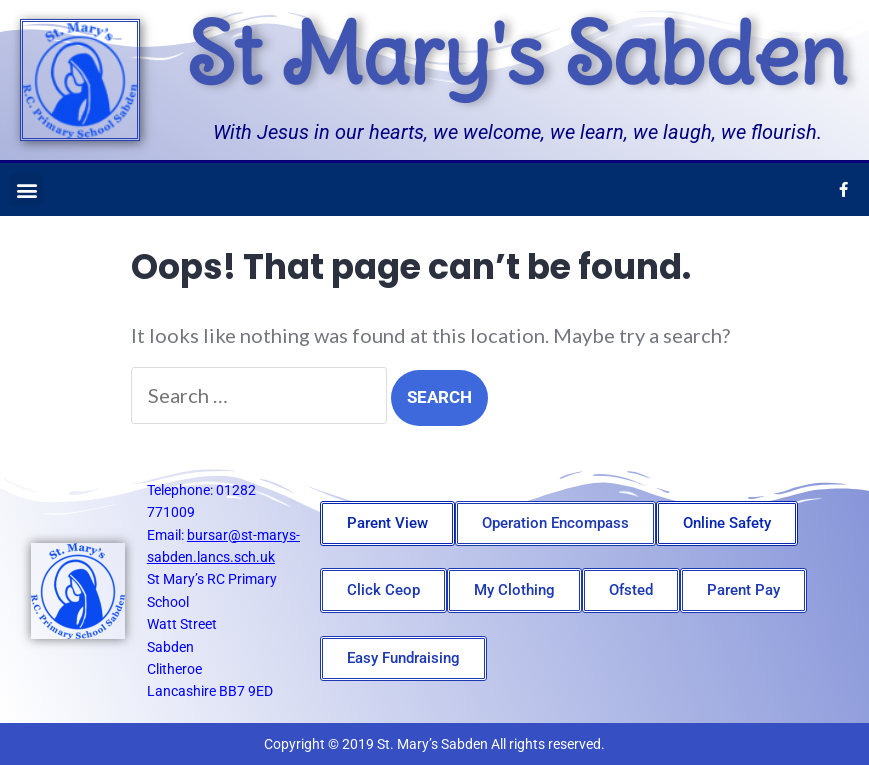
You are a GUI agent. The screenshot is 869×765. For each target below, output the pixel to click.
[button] (26, 189)
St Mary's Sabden (516, 54)
